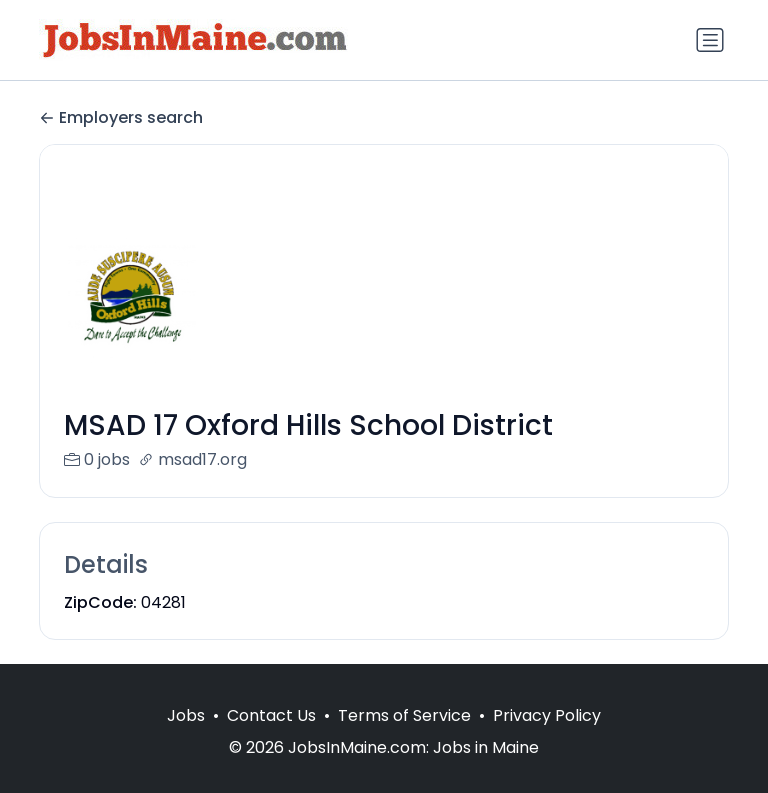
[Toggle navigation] (710, 40)
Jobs (186, 739)
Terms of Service (404, 739)
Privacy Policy (547, 739)
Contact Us (271, 739)
